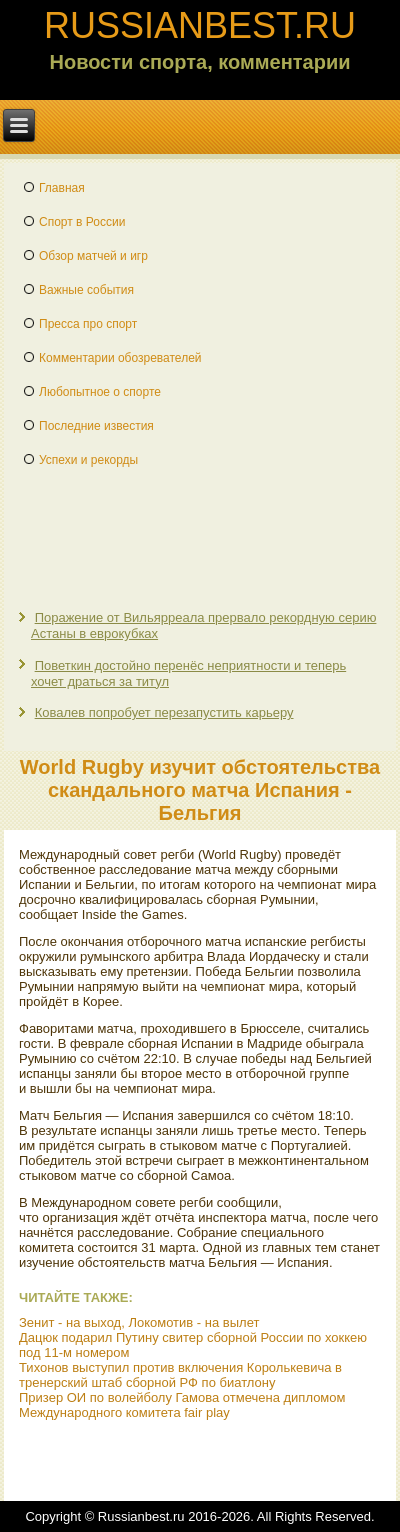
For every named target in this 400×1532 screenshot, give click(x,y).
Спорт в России (82, 222)
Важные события (86, 290)
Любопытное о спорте (100, 392)
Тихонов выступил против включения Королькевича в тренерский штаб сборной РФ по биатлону (180, 1375)
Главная (62, 188)
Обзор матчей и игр (93, 256)
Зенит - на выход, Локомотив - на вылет (139, 1322)
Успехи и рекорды (88, 460)
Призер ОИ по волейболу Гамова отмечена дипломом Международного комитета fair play (182, 1405)
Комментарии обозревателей (120, 358)
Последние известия (96, 426)
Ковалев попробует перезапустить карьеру (164, 712)
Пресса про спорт (88, 324)
